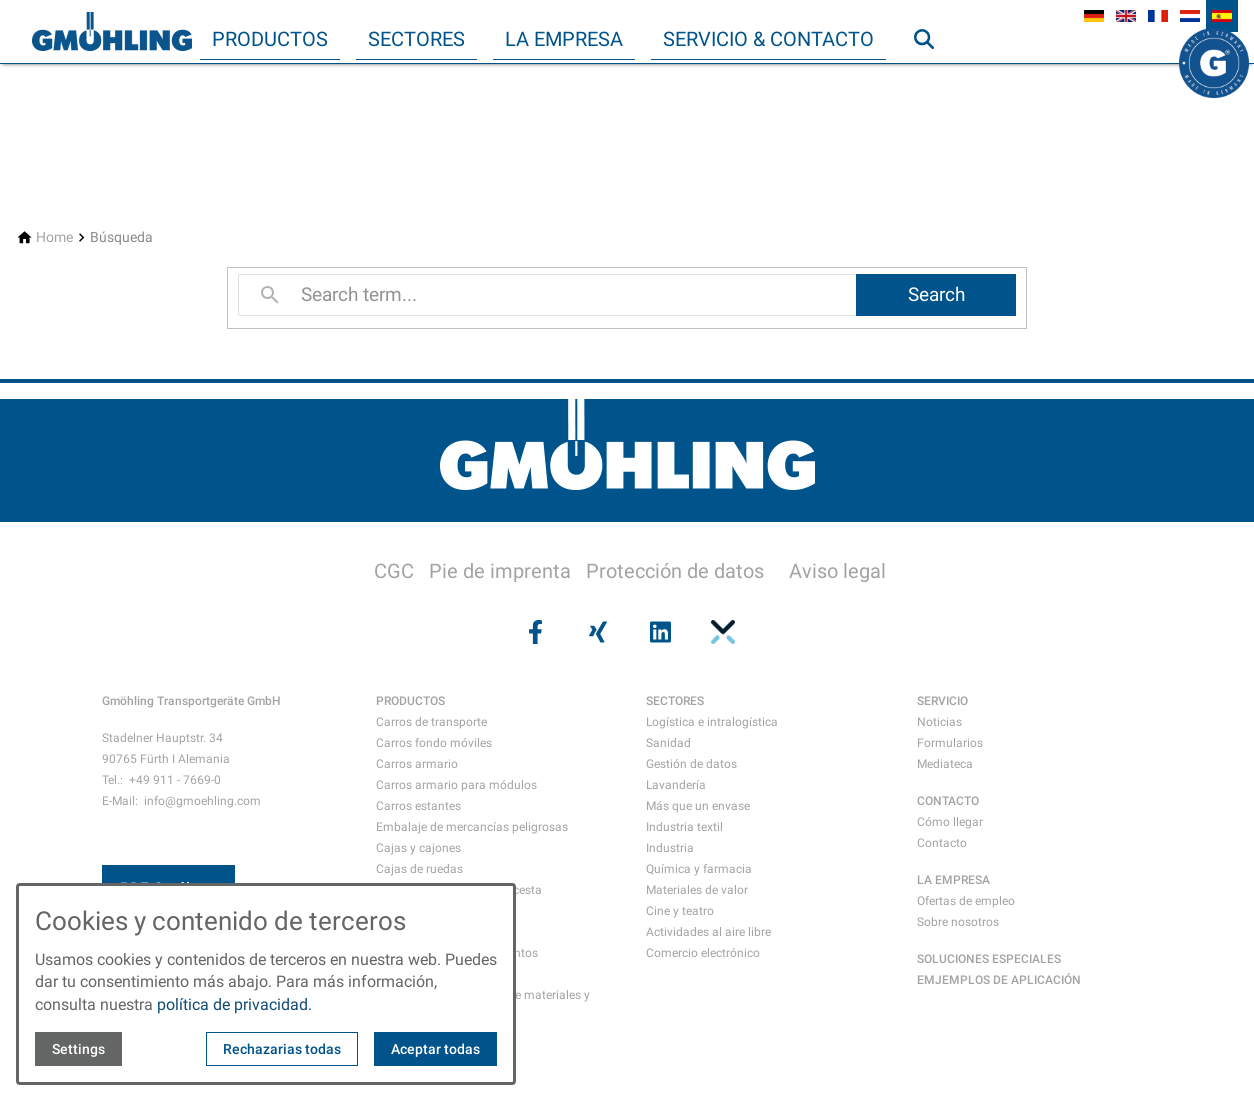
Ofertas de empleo (966, 901)
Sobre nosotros (958, 922)
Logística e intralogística (712, 722)
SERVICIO (942, 701)
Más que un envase (698, 806)
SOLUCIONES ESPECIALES (989, 959)
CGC (394, 571)
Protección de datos (675, 571)
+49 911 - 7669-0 (175, 780)
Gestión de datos (691, 764)
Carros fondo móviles (434, 743)
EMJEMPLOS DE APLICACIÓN (999, 980)
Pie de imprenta (500, 571)
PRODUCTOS (410, 701)
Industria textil (684, 827)
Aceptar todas (435, 1049)
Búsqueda (933, 79)
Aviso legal (837, 571)
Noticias (939, 722)
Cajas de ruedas (419, 869)
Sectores (416, 39)
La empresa (564, 39)
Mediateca (945, 764)
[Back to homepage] (112, 32)
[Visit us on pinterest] (720, 632)
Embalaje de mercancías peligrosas (472, 827)
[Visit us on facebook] (533, 632)
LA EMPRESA (953, 880)
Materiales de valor (697, 890)
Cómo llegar (950, 822)
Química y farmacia (699, 869)
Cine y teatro (680, 911)
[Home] (54, 237)
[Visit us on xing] (596, 632)
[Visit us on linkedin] (658, 632)
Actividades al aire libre (708, 932)
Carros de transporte (431, 722)
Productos (270, 39)
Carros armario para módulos (456, 785)
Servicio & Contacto (768, 39)
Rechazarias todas (282, 1049)
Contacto (942, 843)
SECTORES (675, 701)
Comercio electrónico (703, 953)
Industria (670, 848)
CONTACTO (948, 801)
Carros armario (417, 764)
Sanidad (668, 743)
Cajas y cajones (418, 848)
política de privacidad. (234, 1004)
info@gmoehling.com (202, 801)
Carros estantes (418, 806)
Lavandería (676, 785)
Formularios (950, 743)
